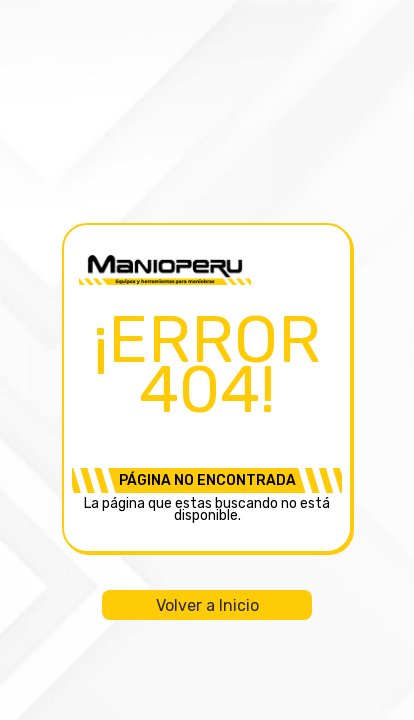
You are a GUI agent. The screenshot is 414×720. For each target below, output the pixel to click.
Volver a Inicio (207, 605)
